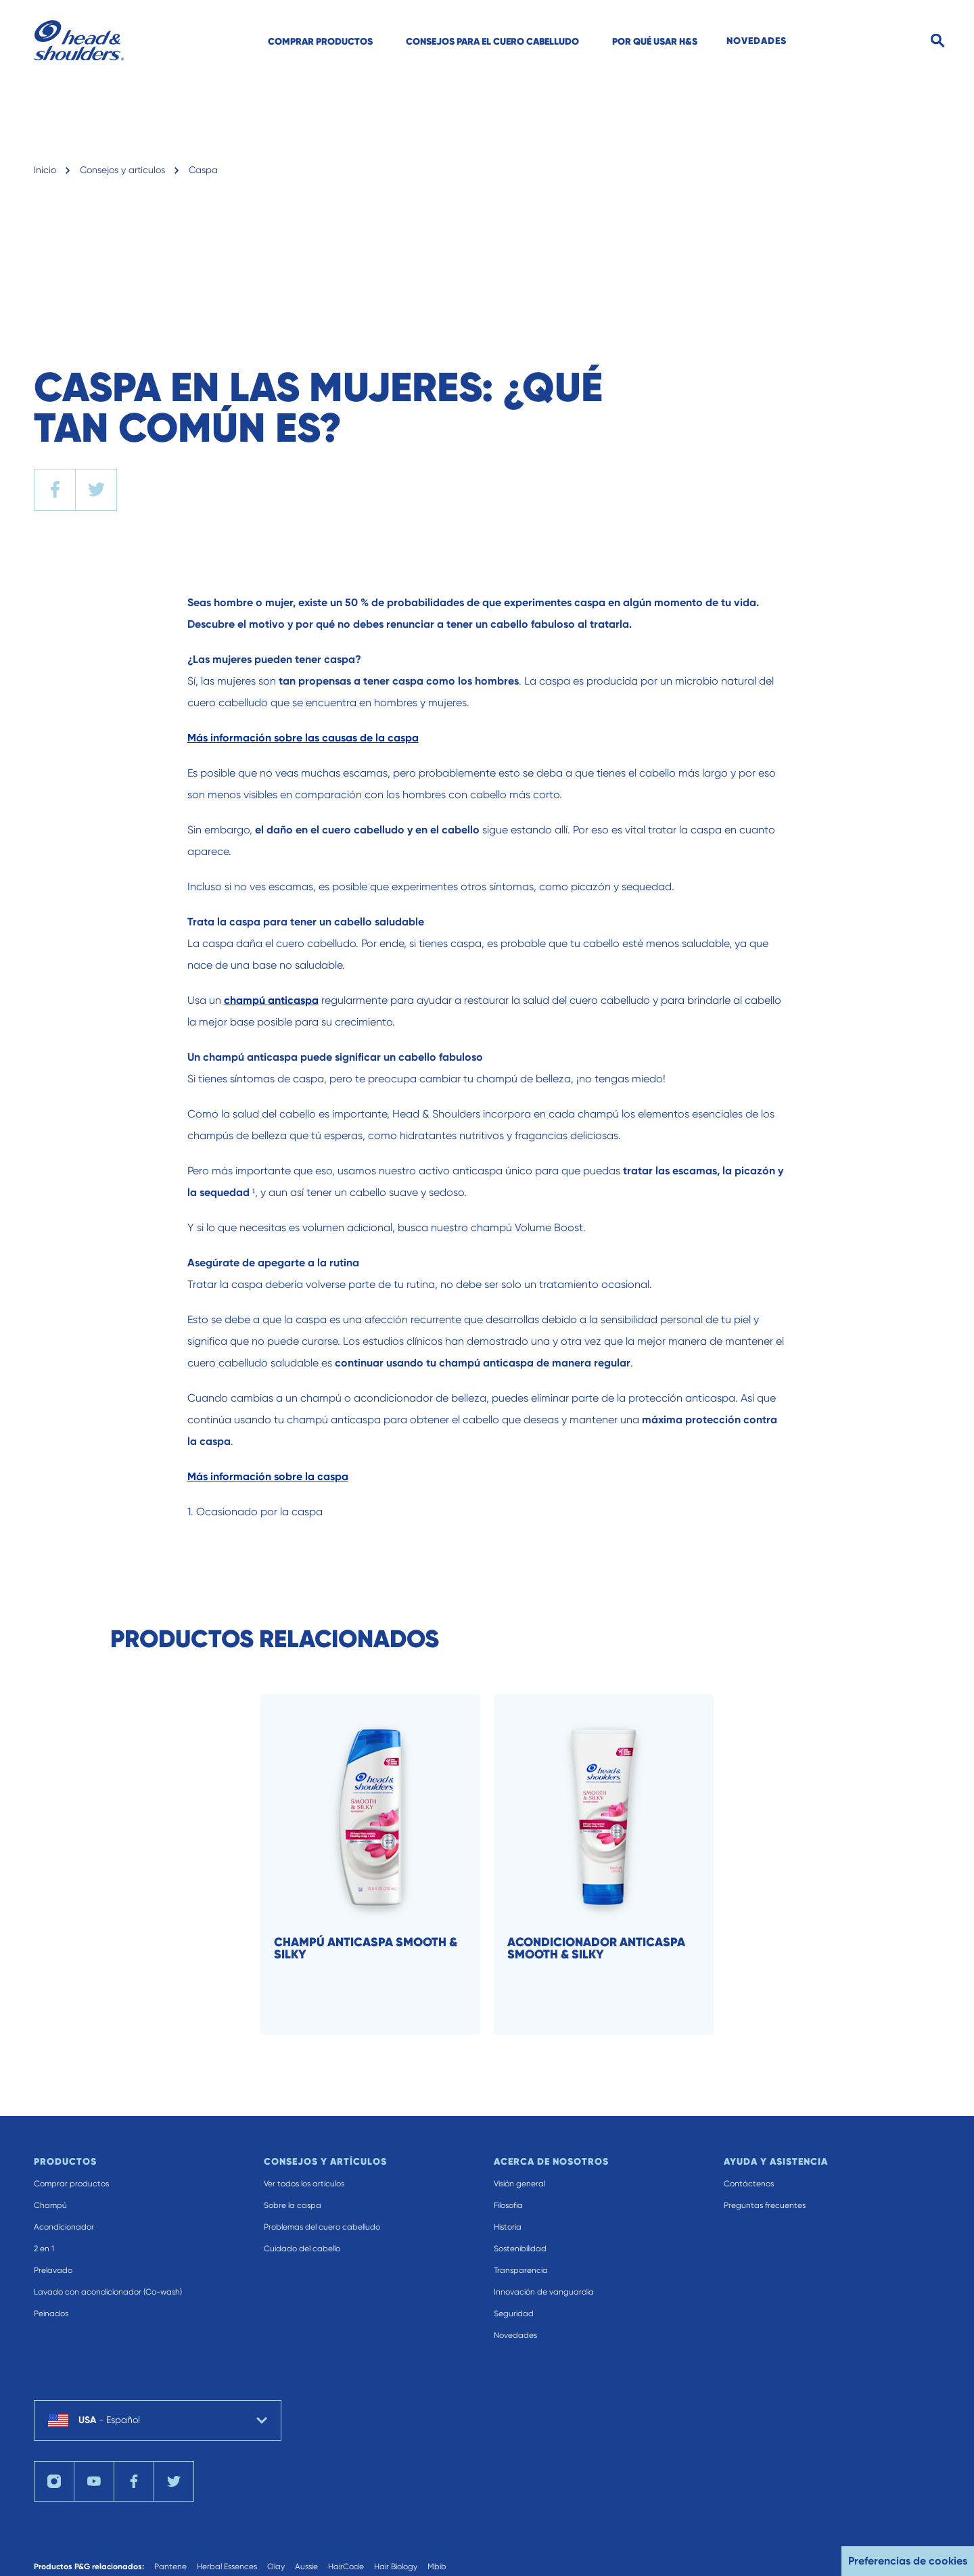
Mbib (436, 2566)
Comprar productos (71, 2183)
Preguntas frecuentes (765, 2205)
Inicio (45, 169)
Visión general (519, 2183)
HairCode (346, 2566)
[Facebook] (134, 2481)
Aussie (306, 2566)
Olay (276, 2566)
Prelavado (53, 2270)
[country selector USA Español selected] (157, 2420)
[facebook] (54, 489)
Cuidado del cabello (302, 2248)
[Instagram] (54, 2481)
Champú (50, 2205)
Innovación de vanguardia (544, 2292)
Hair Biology (395, 2566)
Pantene (170, 2566)
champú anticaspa (271, 1000)
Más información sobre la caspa (267, 1476)
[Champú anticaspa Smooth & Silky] (388, 1864)
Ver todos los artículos (304, 2183)
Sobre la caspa (292, 2205)
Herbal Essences (227, 2566)
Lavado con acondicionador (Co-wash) (108, 2292)
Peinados (51, 2313)
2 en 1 (44, 2248)
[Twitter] (173, 2481)
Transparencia (521, 2270)
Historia (507, 2227)
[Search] (938, 41)
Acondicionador (64, 2227)
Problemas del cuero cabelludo (322, 2227)
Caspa (203, 169)
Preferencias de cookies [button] (907, 2560)
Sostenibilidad (520, 2248)
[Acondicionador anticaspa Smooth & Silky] (622, 1864)
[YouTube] (94, 2481)
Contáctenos (749, 2183)
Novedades (515, 2335)
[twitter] (96, 489)
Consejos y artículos (122, 169)
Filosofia (508, 2205)
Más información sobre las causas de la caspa (303, 737)
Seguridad (514, 2313)
